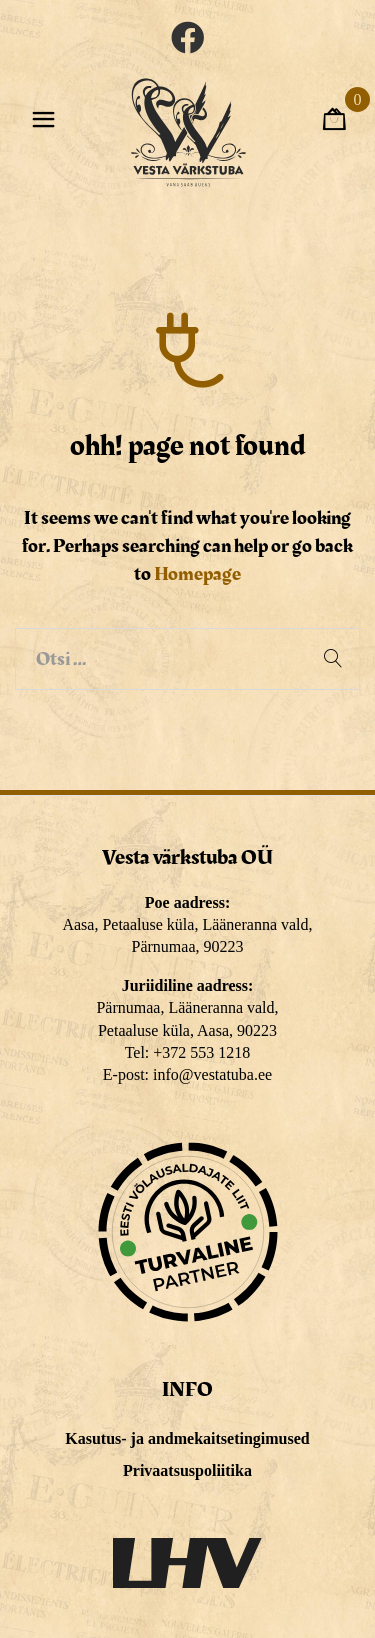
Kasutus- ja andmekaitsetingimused (187, 1438)
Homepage (197, 574)
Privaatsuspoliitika (187, 1470)
